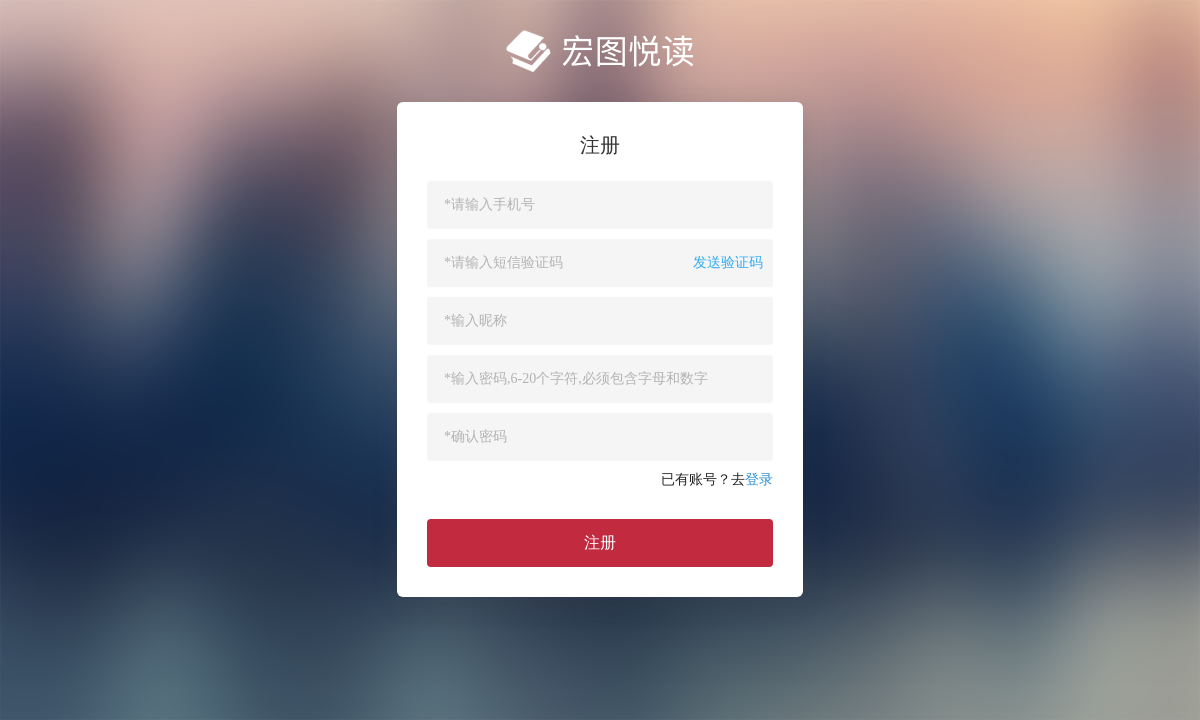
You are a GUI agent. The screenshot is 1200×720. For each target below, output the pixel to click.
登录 (759, 479)
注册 (600, 542)
